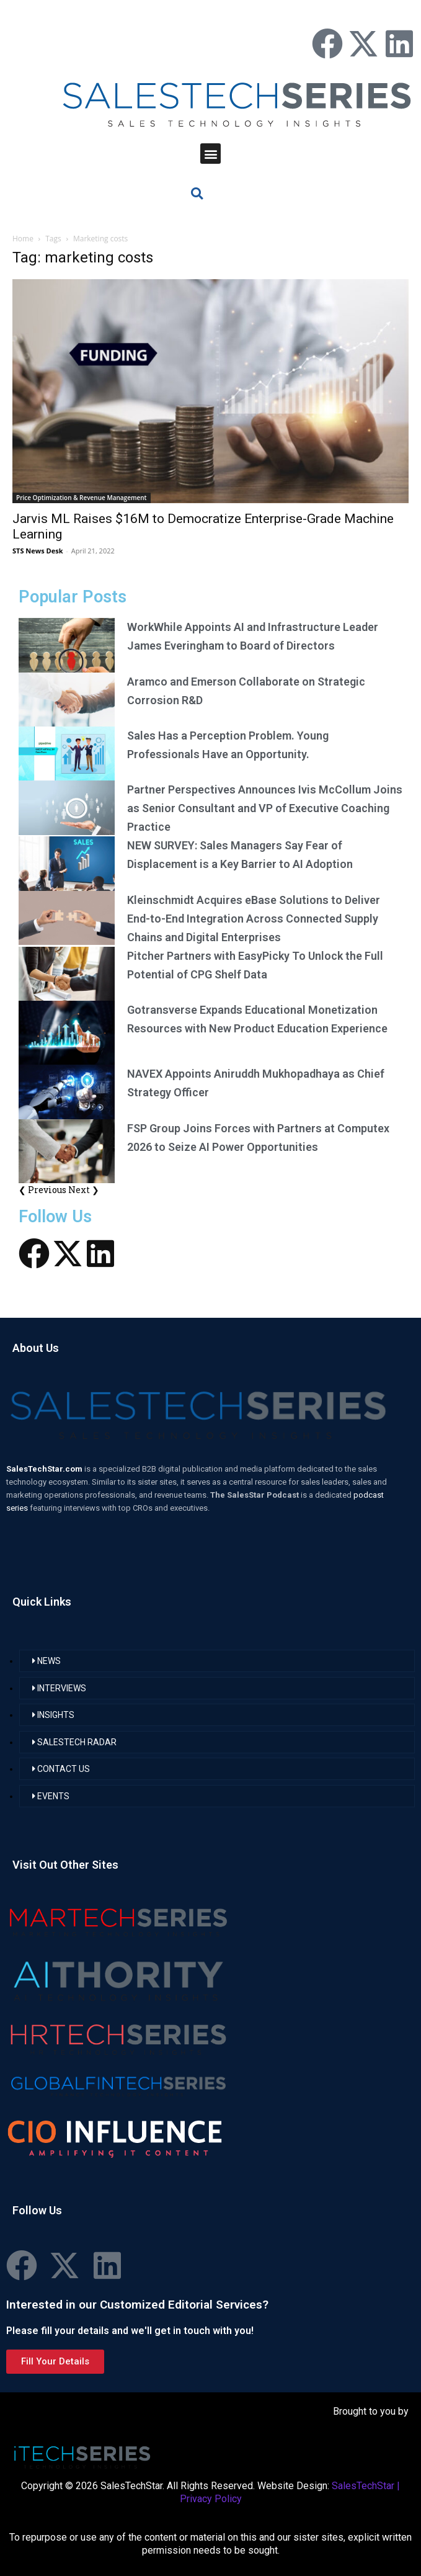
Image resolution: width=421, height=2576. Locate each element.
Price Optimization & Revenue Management (81, 497)
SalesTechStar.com (45, 1469)
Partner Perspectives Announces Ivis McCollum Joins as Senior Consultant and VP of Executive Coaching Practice (264, 808)
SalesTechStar (363, 2486)
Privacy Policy (211, 2499)
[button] (210, 153)
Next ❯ (83, 1190)
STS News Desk (37, 550)
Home (22, 238)
